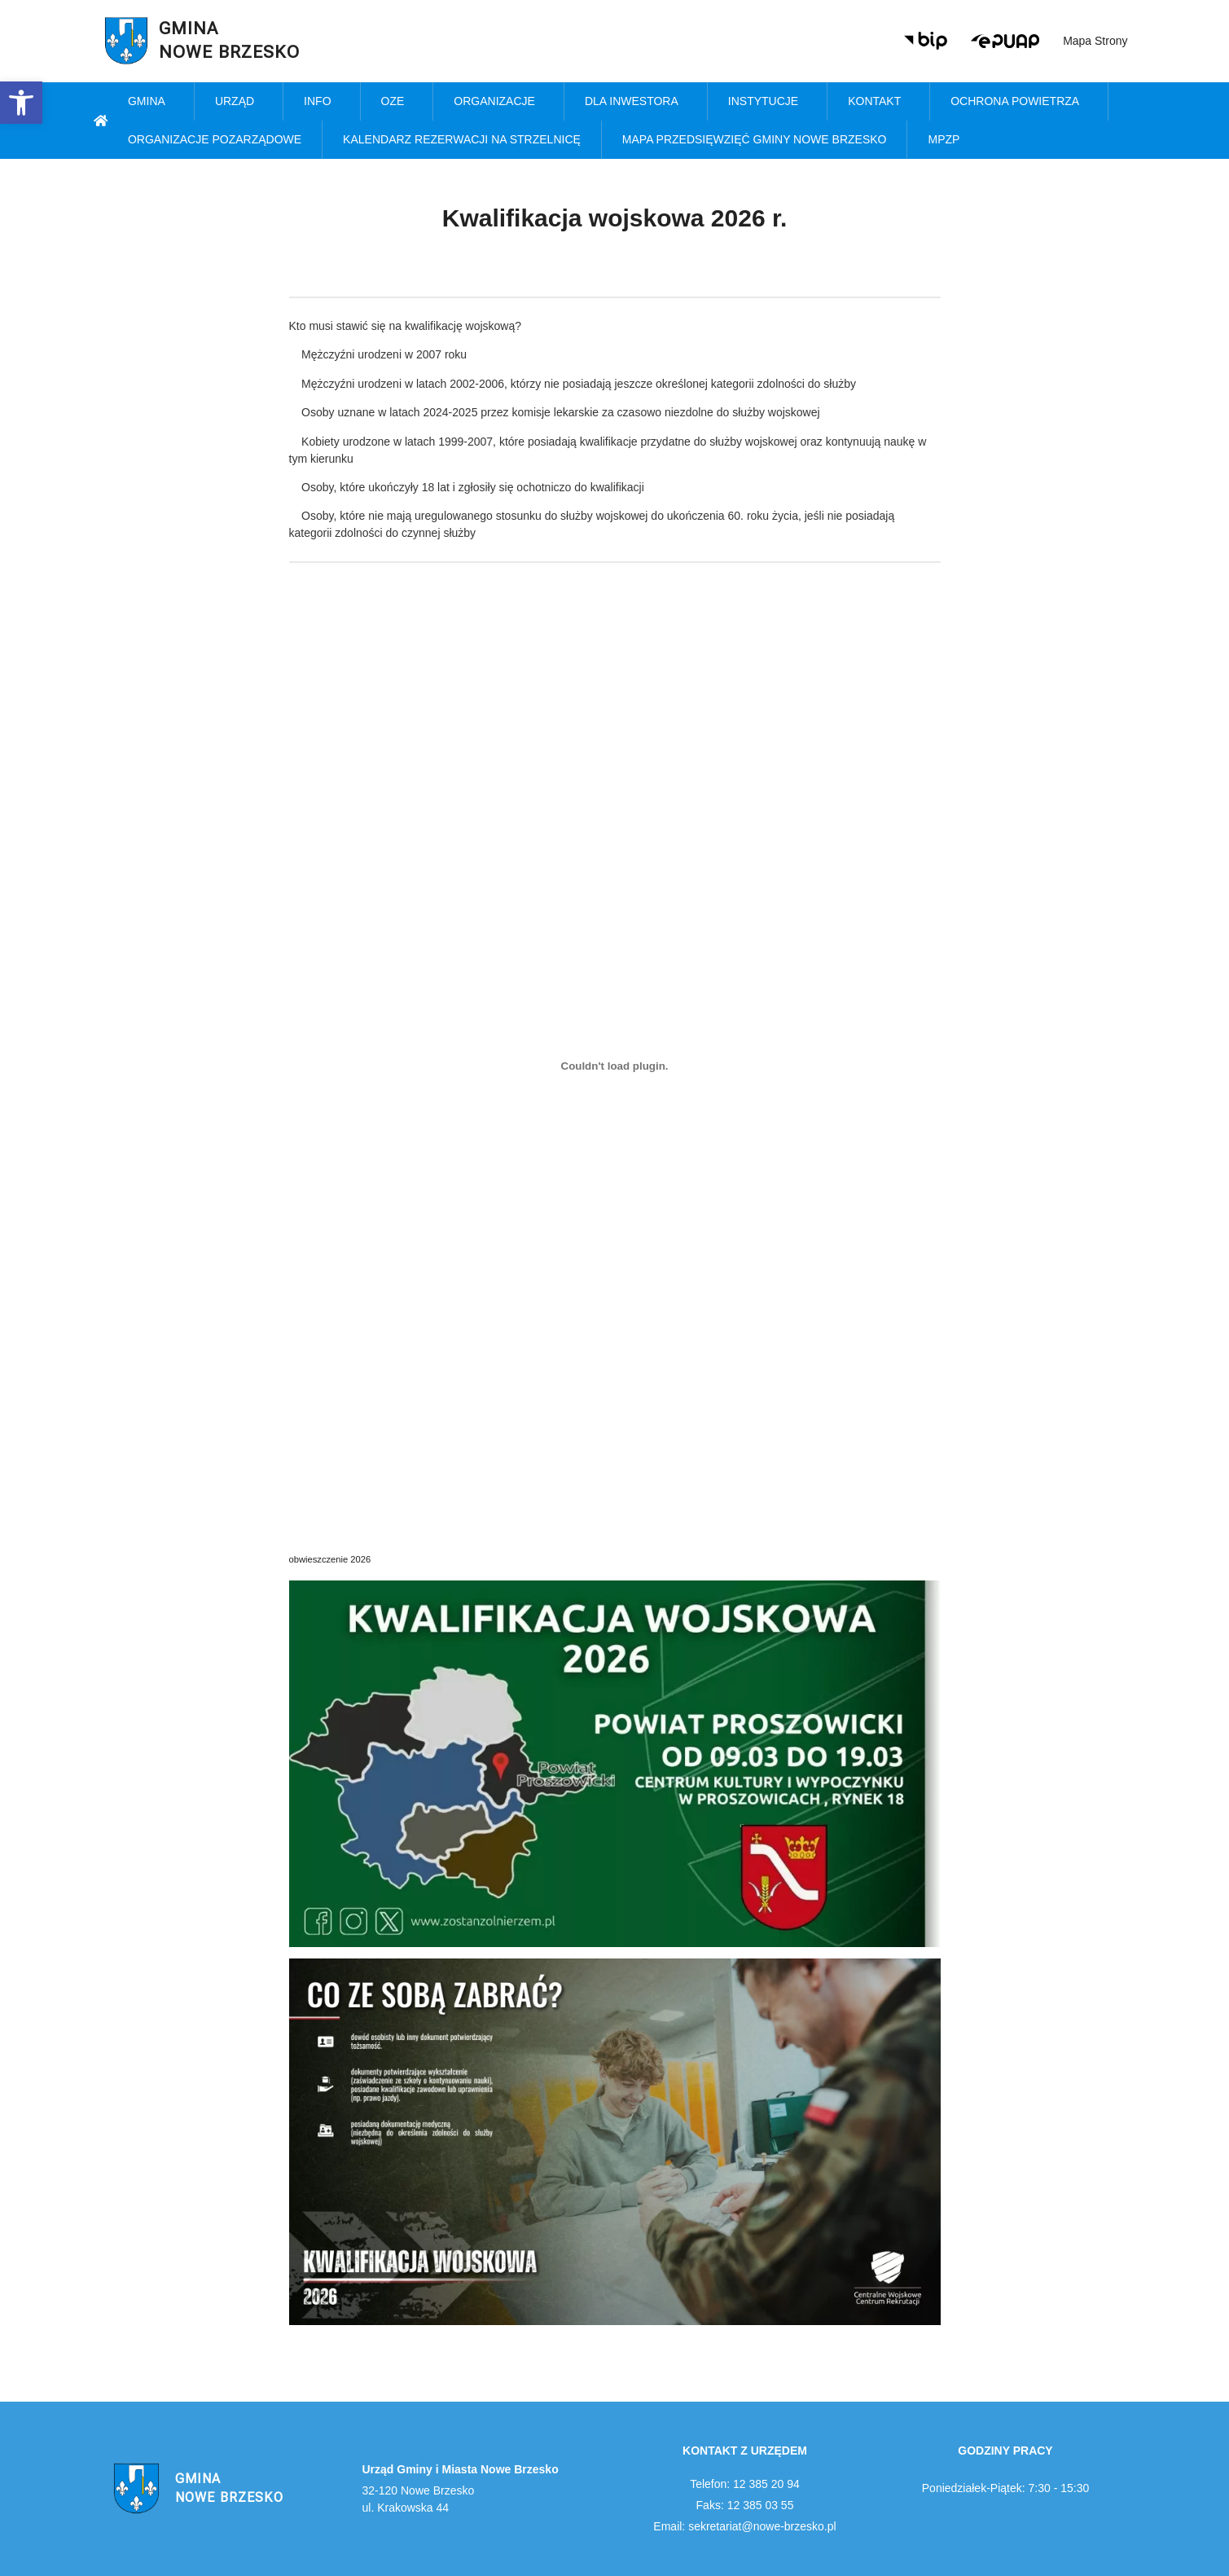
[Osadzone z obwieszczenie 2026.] (615, 1065)
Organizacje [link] (498, 102)
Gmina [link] (150, 102)
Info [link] (321, 102)
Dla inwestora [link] (636, 102)
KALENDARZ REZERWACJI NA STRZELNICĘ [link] (462, 139)
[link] (21, 102)
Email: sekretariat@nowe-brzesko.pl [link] (744, 2526)
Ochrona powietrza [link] (1018, 102)
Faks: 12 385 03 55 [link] (745, 2505)
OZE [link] (397, 102)
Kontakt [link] (878, 102)
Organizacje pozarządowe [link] (214, 139)
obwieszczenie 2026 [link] (330, 1559)
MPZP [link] (948, 140)
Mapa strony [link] (1095, 40)
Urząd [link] (238, 102)
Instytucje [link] (767, 102)
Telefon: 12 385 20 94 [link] (745, 2483)
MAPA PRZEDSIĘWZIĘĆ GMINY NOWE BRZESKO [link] (754, 139)
